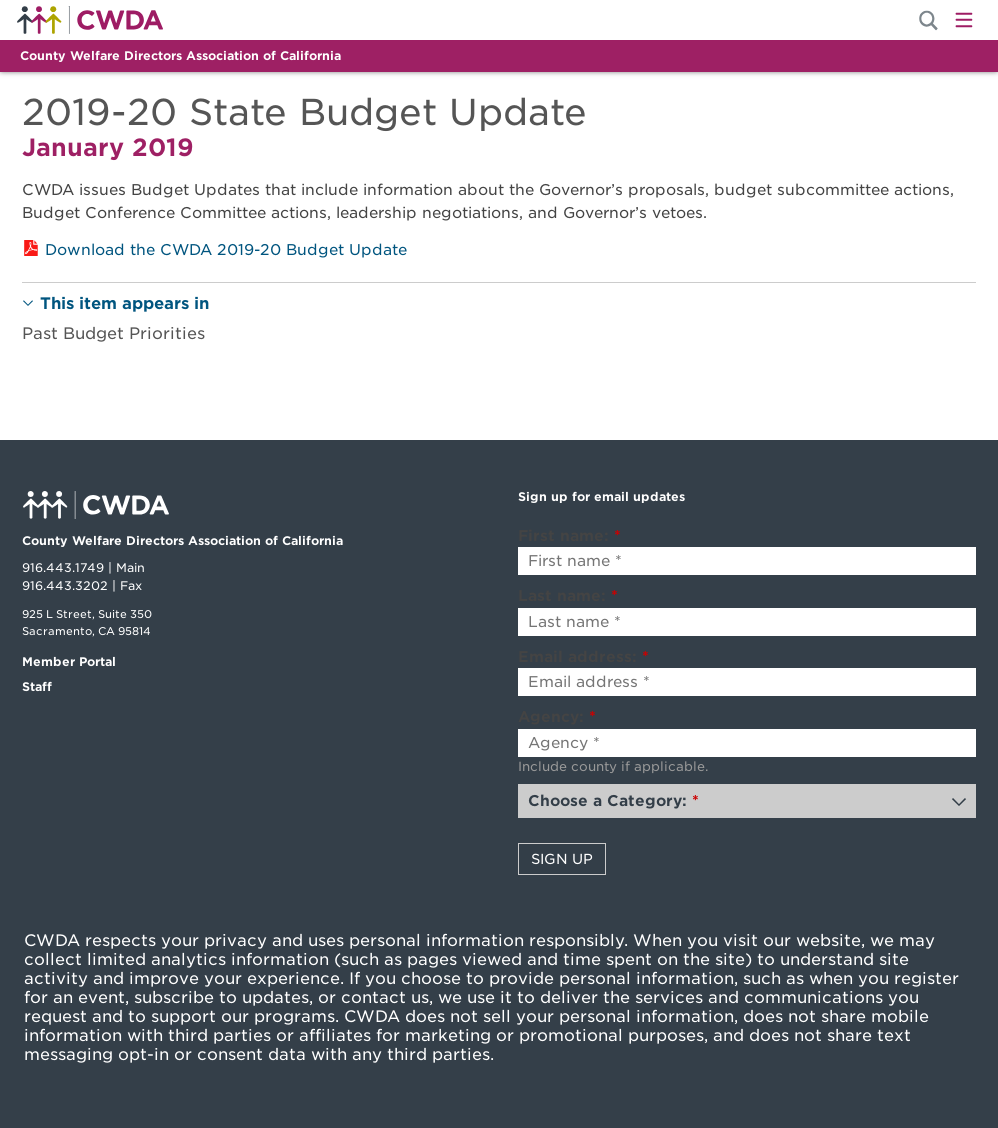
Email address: (583, 657)
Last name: (568, 596)
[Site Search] (928, 20)
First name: (569, 536)
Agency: (557, 717)
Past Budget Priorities (113, 333)
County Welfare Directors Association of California (180, 55)
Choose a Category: (613, 801)
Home (90, 20)
